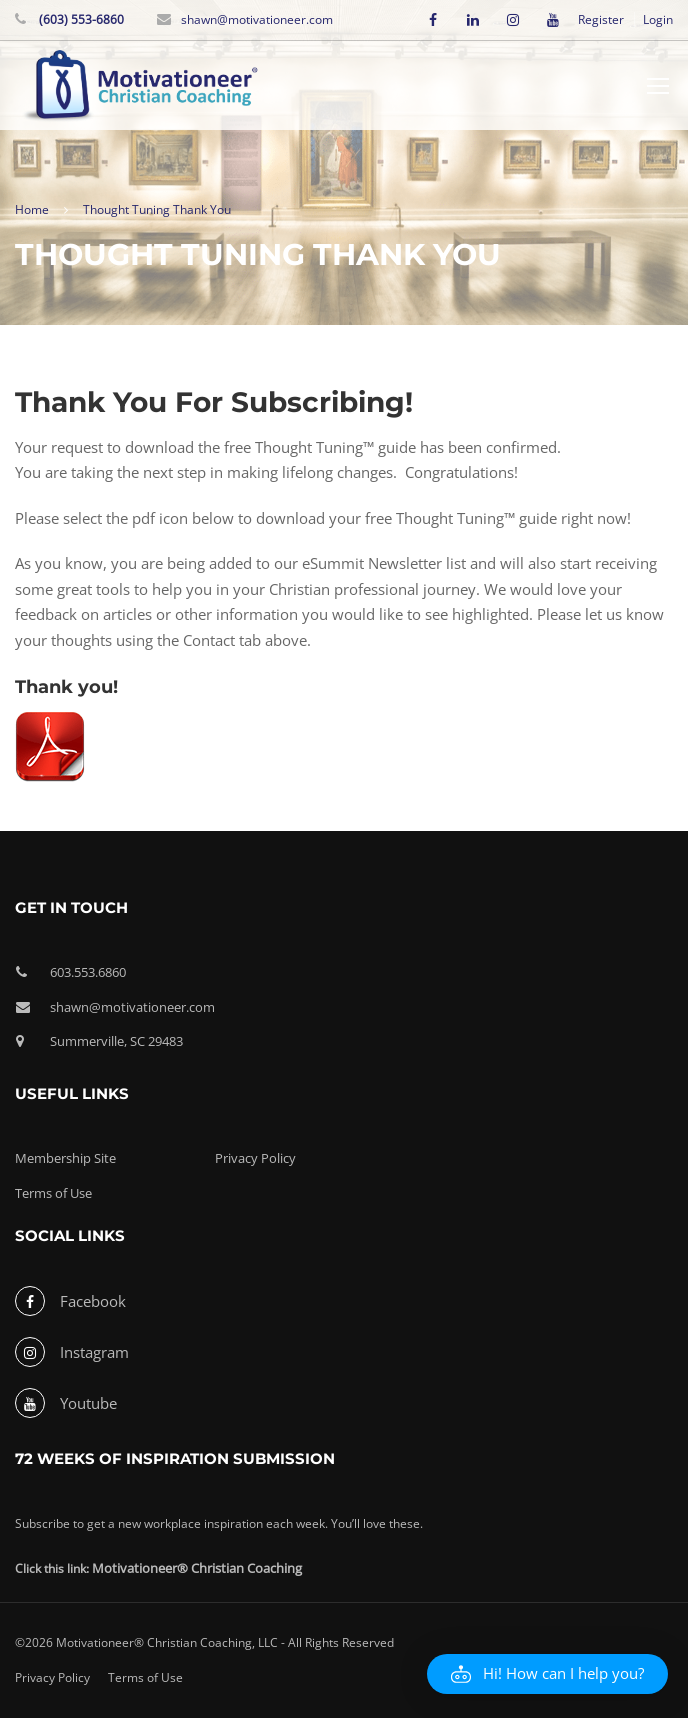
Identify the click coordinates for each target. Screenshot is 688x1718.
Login (658, 20)
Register (601, 20)
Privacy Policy (255, 1158)
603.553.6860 (88, 972)
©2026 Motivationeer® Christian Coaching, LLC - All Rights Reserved (204, 1642)
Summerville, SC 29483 (116, 1041)
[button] (547, 1674)
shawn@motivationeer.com (257, 19)
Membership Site (65, 1158)
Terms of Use (53, 1193)
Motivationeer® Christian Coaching (197, 1568)
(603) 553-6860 (80, 19)
